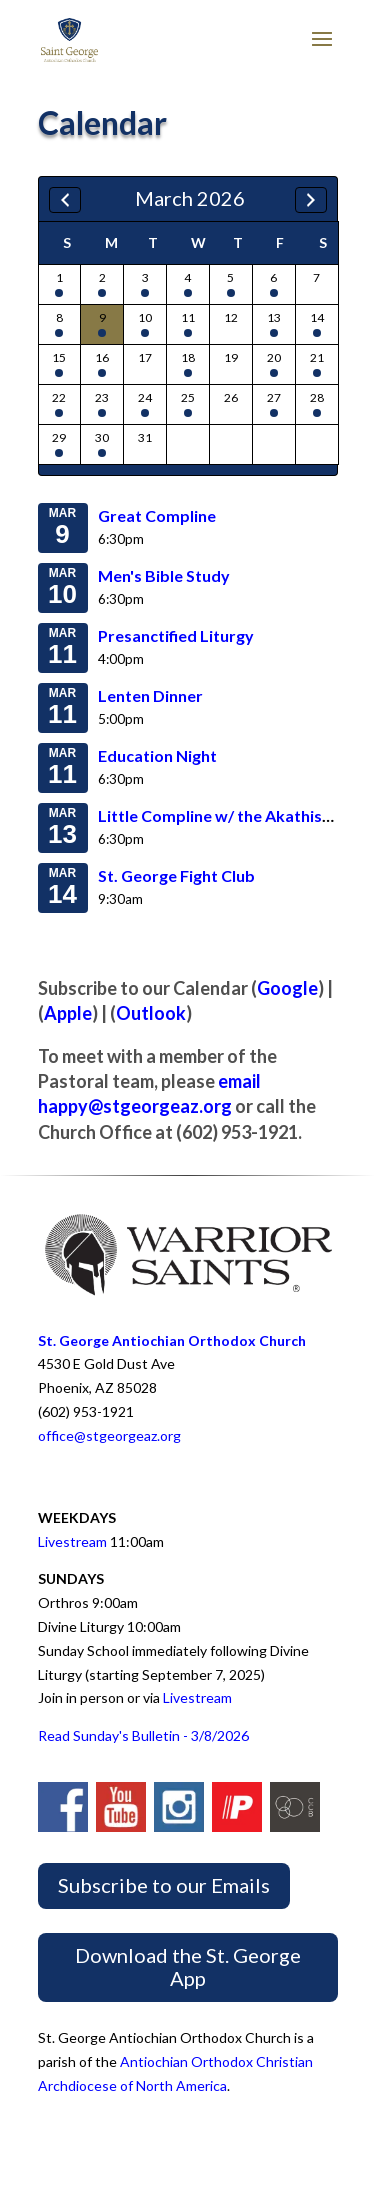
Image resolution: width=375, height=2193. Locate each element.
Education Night (157, 755)
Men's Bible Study (164, 575)
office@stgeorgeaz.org (109, 1435)
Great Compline (157, 515)
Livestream (72, 1541)
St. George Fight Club (176, 875)
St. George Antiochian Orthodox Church (172, 1340)
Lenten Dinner (150, 695)
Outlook (151, 1013)
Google (287, 988)
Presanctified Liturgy (176, 635)
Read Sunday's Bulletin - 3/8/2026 (143, 1735)
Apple (68, 1013)
